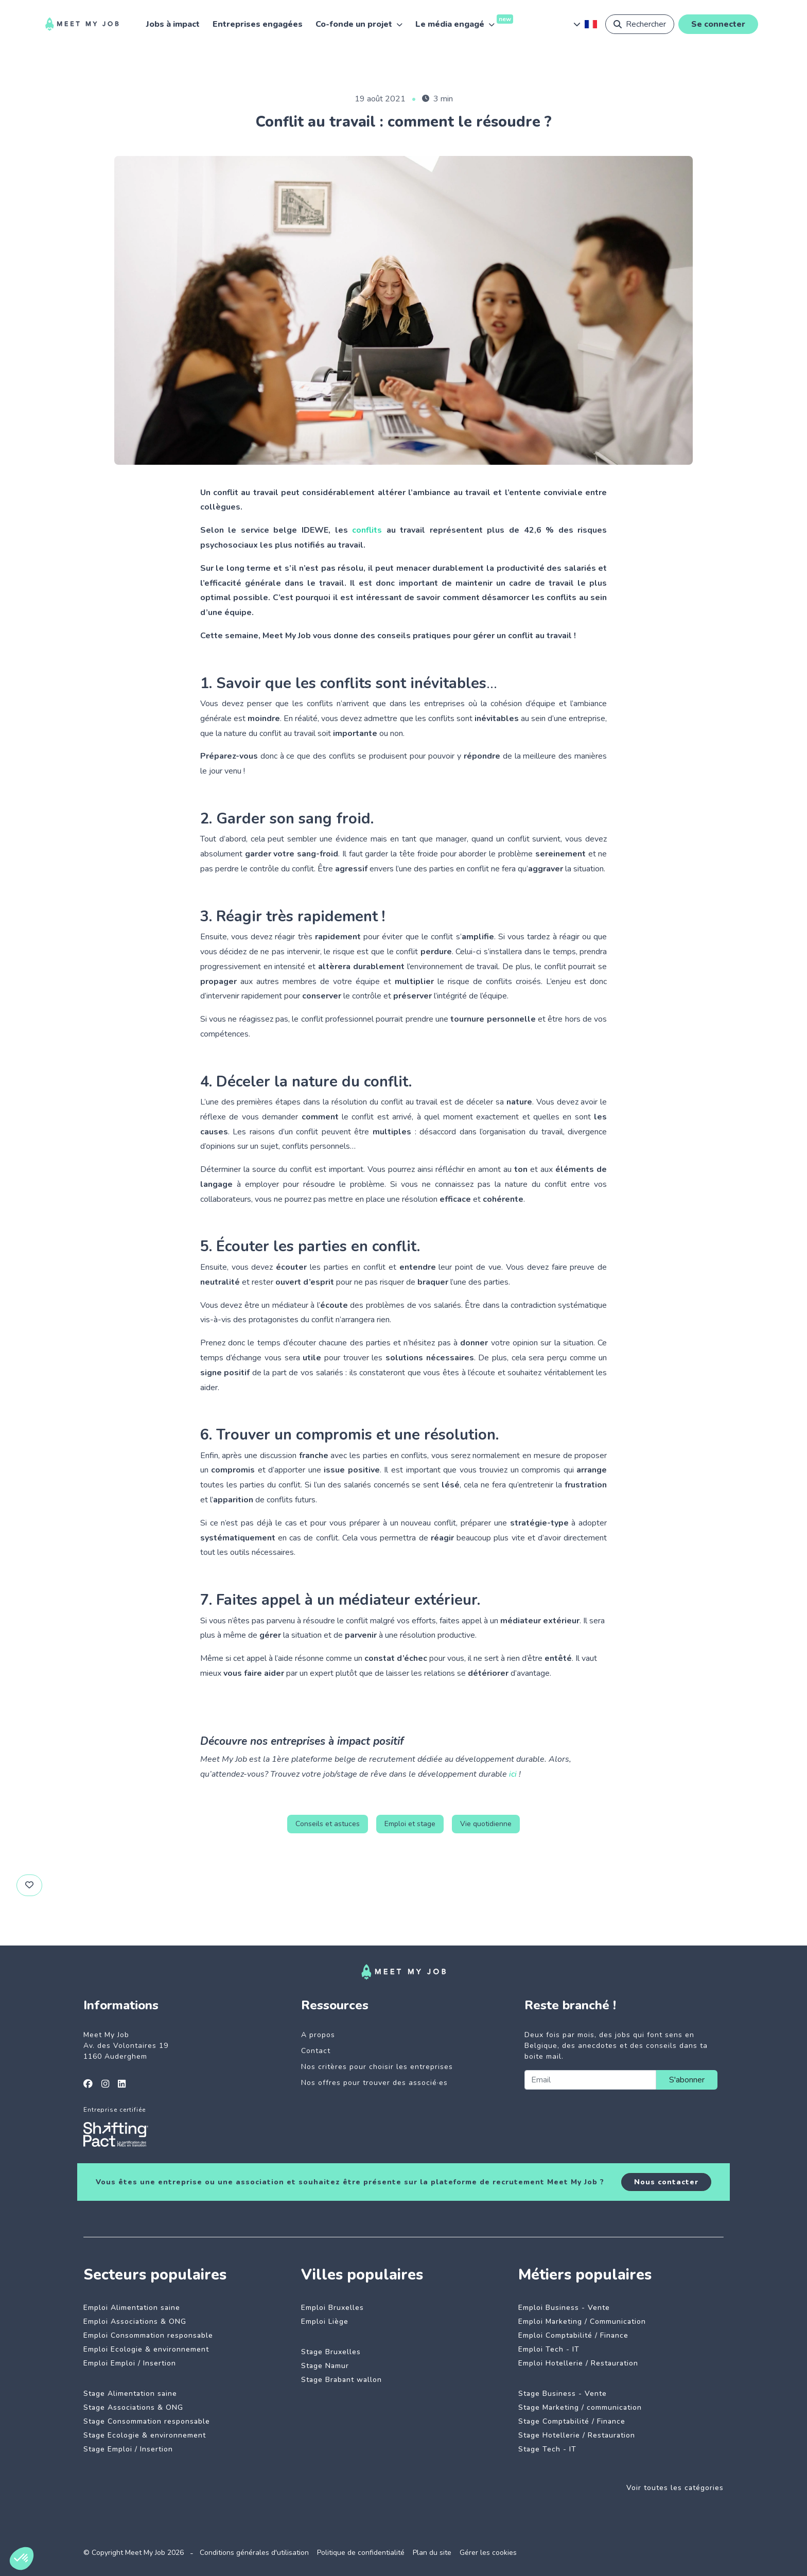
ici (513, 1774)
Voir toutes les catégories (675, 2488)
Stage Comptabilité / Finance (571, 2421)
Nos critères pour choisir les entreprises (377, 2067)
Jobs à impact (173, 24)
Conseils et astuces (327, 1824)
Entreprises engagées (258, 24)
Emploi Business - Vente (564, 2307)
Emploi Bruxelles (332, 2307)
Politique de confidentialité (361, 2552)
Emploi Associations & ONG (134, 2321)
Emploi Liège (324, 2321)
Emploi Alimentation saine (131, 2307)
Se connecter (718, 24)
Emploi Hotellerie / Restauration (578, 2363)
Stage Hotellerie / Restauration (576, 2435)
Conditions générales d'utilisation (254, 2552)
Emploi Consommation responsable (148, 2335)
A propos (318, 2035)
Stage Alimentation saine (130, 2393)
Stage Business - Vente (562, 2393)
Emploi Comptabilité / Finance (573, 2335)
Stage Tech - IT (547, 2449)
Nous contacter (666, 2182)
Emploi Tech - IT (549, 2349)
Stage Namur (325, 2366)
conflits (367, 530)
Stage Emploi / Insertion (128, 2449)
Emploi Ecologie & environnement (146, 2349)
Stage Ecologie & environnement (144, 2435)
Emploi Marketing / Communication (582, 2321)
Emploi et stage (409, 1824)
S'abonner (687, 2080)
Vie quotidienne (486, 1824)
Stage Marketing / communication (580, 2407)
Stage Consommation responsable (146, 2421)
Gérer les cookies (488, 2552)
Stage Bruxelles (331, 2352)
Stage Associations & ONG (133, 2407)
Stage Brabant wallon (341, 2380)
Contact (315, 2051)
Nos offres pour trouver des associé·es (374, 2083)
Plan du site (432, 2552)
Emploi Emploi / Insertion (129, 2363)
